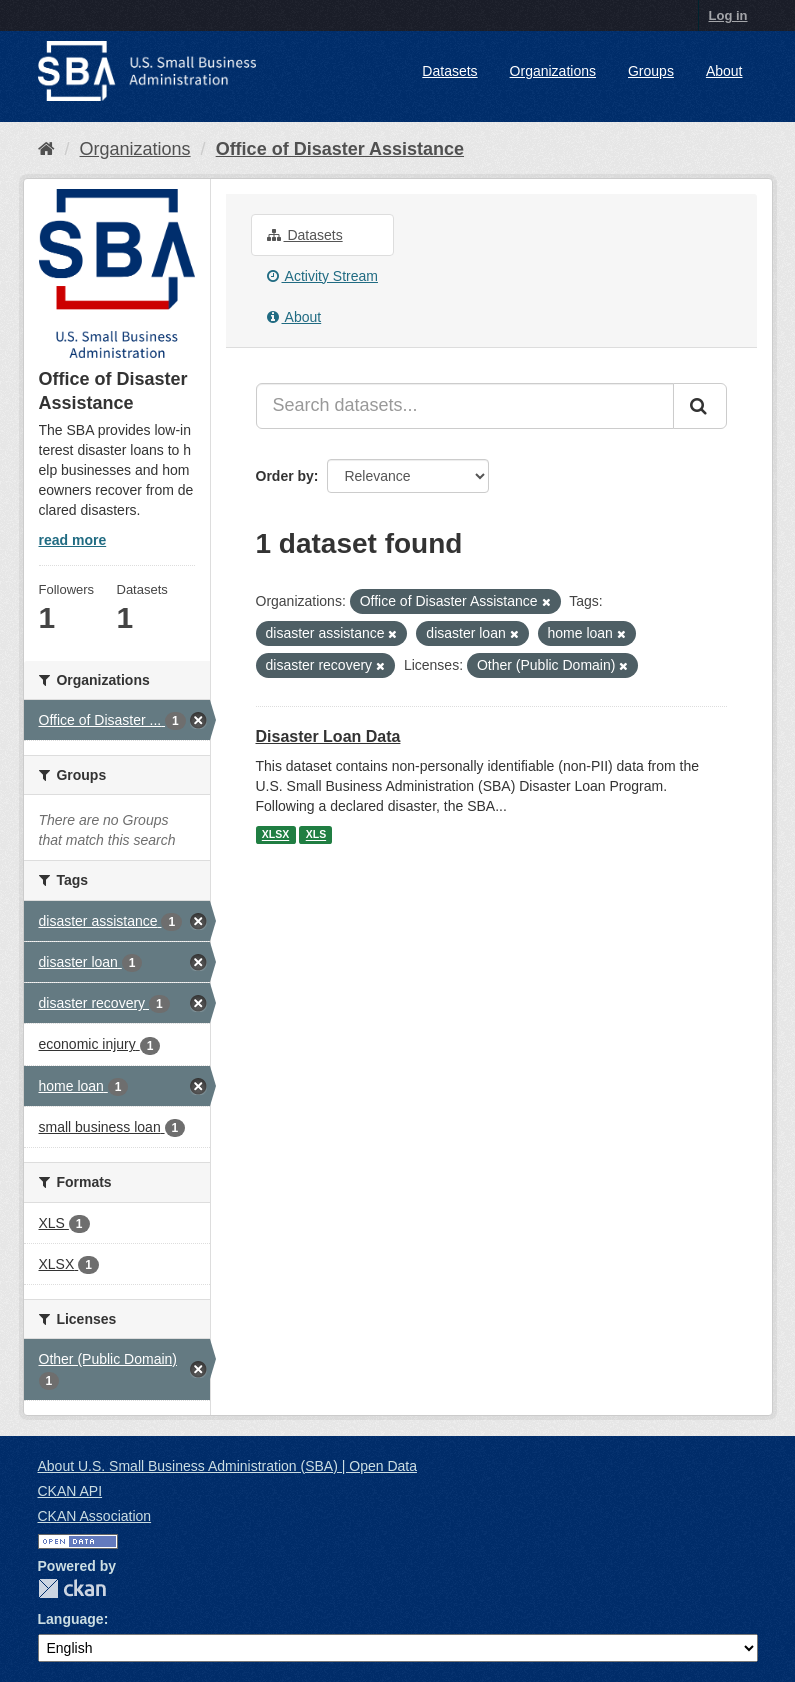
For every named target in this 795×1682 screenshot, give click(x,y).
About (724, 71)
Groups (651, 71)
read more (73, 540)
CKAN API (70, 1491)
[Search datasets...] (465, 406)
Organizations (553, 71)
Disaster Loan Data (328, 736)
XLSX (275, 835)
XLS (316, 835)
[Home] (46, 149)
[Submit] (700, 406)
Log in (728, 15)
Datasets (449, 71)
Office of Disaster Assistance (340, 149)
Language (71, 1619)
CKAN (72, 1588)
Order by (285, 476)
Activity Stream (322, 276)
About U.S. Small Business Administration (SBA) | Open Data (227, 1466)
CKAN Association (95, 1516)
